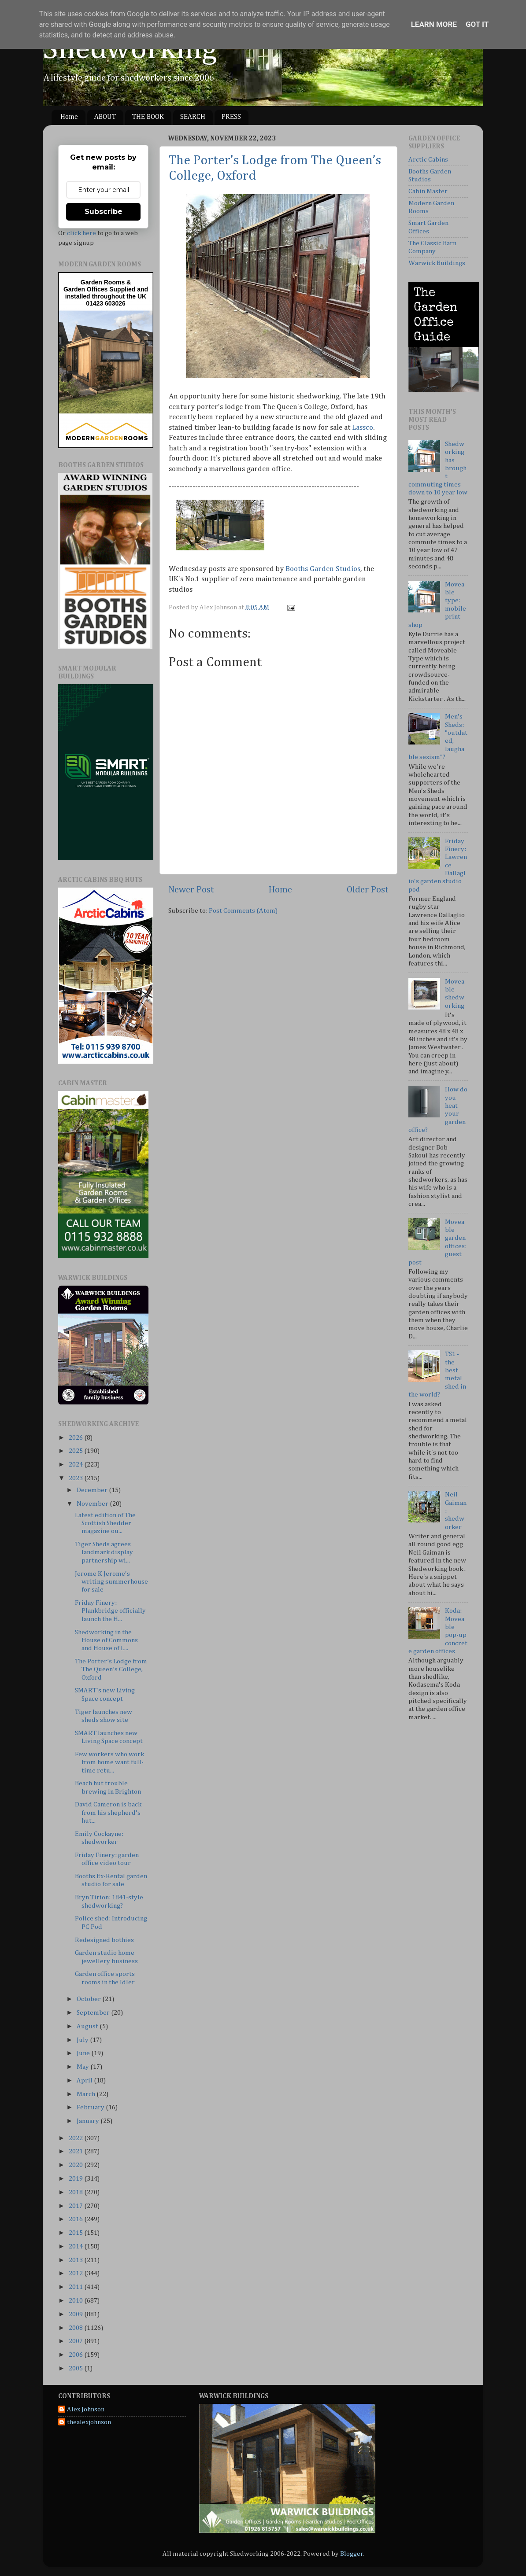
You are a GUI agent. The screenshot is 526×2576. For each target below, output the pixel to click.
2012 (76, 2273)
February (91, 2107)
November (93, 1503)
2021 (76, 2151)
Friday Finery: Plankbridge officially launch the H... (110, 1610)
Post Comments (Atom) (243, 910)
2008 (76, 2328)
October (89, 1999)
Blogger (351, 2553)
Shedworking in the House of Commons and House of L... (106, 1640)
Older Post (368, 890)
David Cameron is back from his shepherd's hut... (108, 1812)
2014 (76, 2246)
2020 (76, 2165)
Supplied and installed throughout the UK (106, 293)
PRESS (231, 117)
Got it (477, 24)
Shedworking (130, 49)
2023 (76, 1478)
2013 (76, 2260)
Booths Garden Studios (322, 569)
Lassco (362, 427)
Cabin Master (428, 191)
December (93, 1490)
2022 (76, 2138)
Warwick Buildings (436, 263)
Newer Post (191, 890)
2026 (76, 1437)
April (85, 2080)
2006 (76, 2354)
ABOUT (105, 117)
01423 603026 (106, 303)
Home (69, 117)
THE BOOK (148, 117)
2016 (76, 2219)
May (83, 2067)
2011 (76, 2287)
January (88, 2121)
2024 (76, 1464)
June (84, 2053)
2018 (76, 2192)
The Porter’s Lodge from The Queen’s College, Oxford (111, 1669)
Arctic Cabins (428, 159)
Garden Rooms (103, 282)
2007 (76, 2341)
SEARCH (192, 117)
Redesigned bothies (104, 1940)
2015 (76, 2233)
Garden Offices (86, 289)
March (86, 2094)
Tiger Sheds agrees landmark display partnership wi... (104, 1552)
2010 (76, 2300)
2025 (76, 1451)
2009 (76, 2314)
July (83, 2040)
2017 (76, 2206)
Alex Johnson (85, 2409)
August (88, 2026)
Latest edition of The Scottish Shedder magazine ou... (105, 1523)
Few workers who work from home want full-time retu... (109, 1762)
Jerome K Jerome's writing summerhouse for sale (111, 1581)
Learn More (434, 24)
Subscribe (103, 211)
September (94, 2012)
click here (81, 233)
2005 (76, 2368)
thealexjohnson (89, 2422)
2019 (76, 2178)
